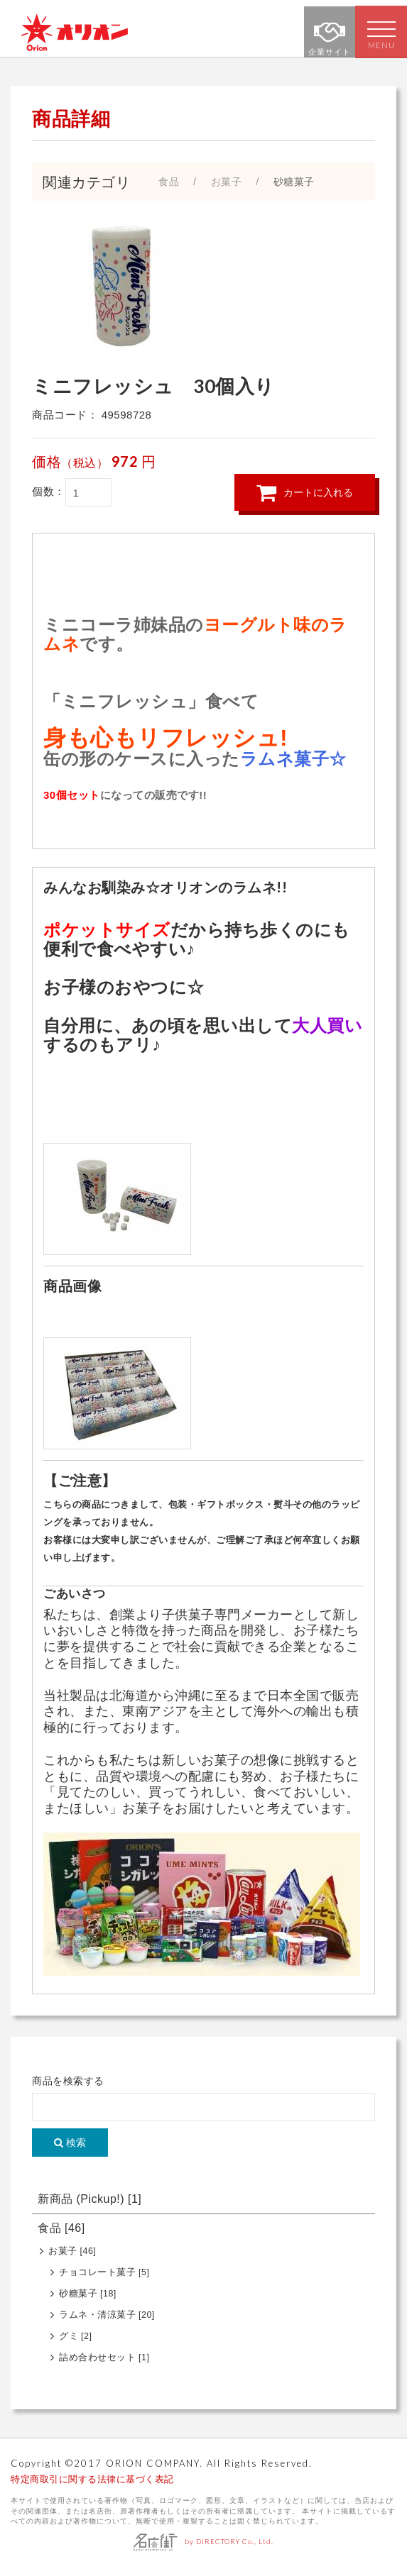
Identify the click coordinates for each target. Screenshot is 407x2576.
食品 (61, 2235)
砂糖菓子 (87, 2301)
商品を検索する (68, 2088)
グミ (75, 2343)
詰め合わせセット (104, 2365)
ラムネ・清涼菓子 (107, 2322)
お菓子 (72, 2258)
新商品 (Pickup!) (89, 2206)
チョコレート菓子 (104, 2279)
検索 (70, 2149)
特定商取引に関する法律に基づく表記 (92, 2486)
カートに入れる (304, 499)
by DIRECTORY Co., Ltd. (203, 2548)
